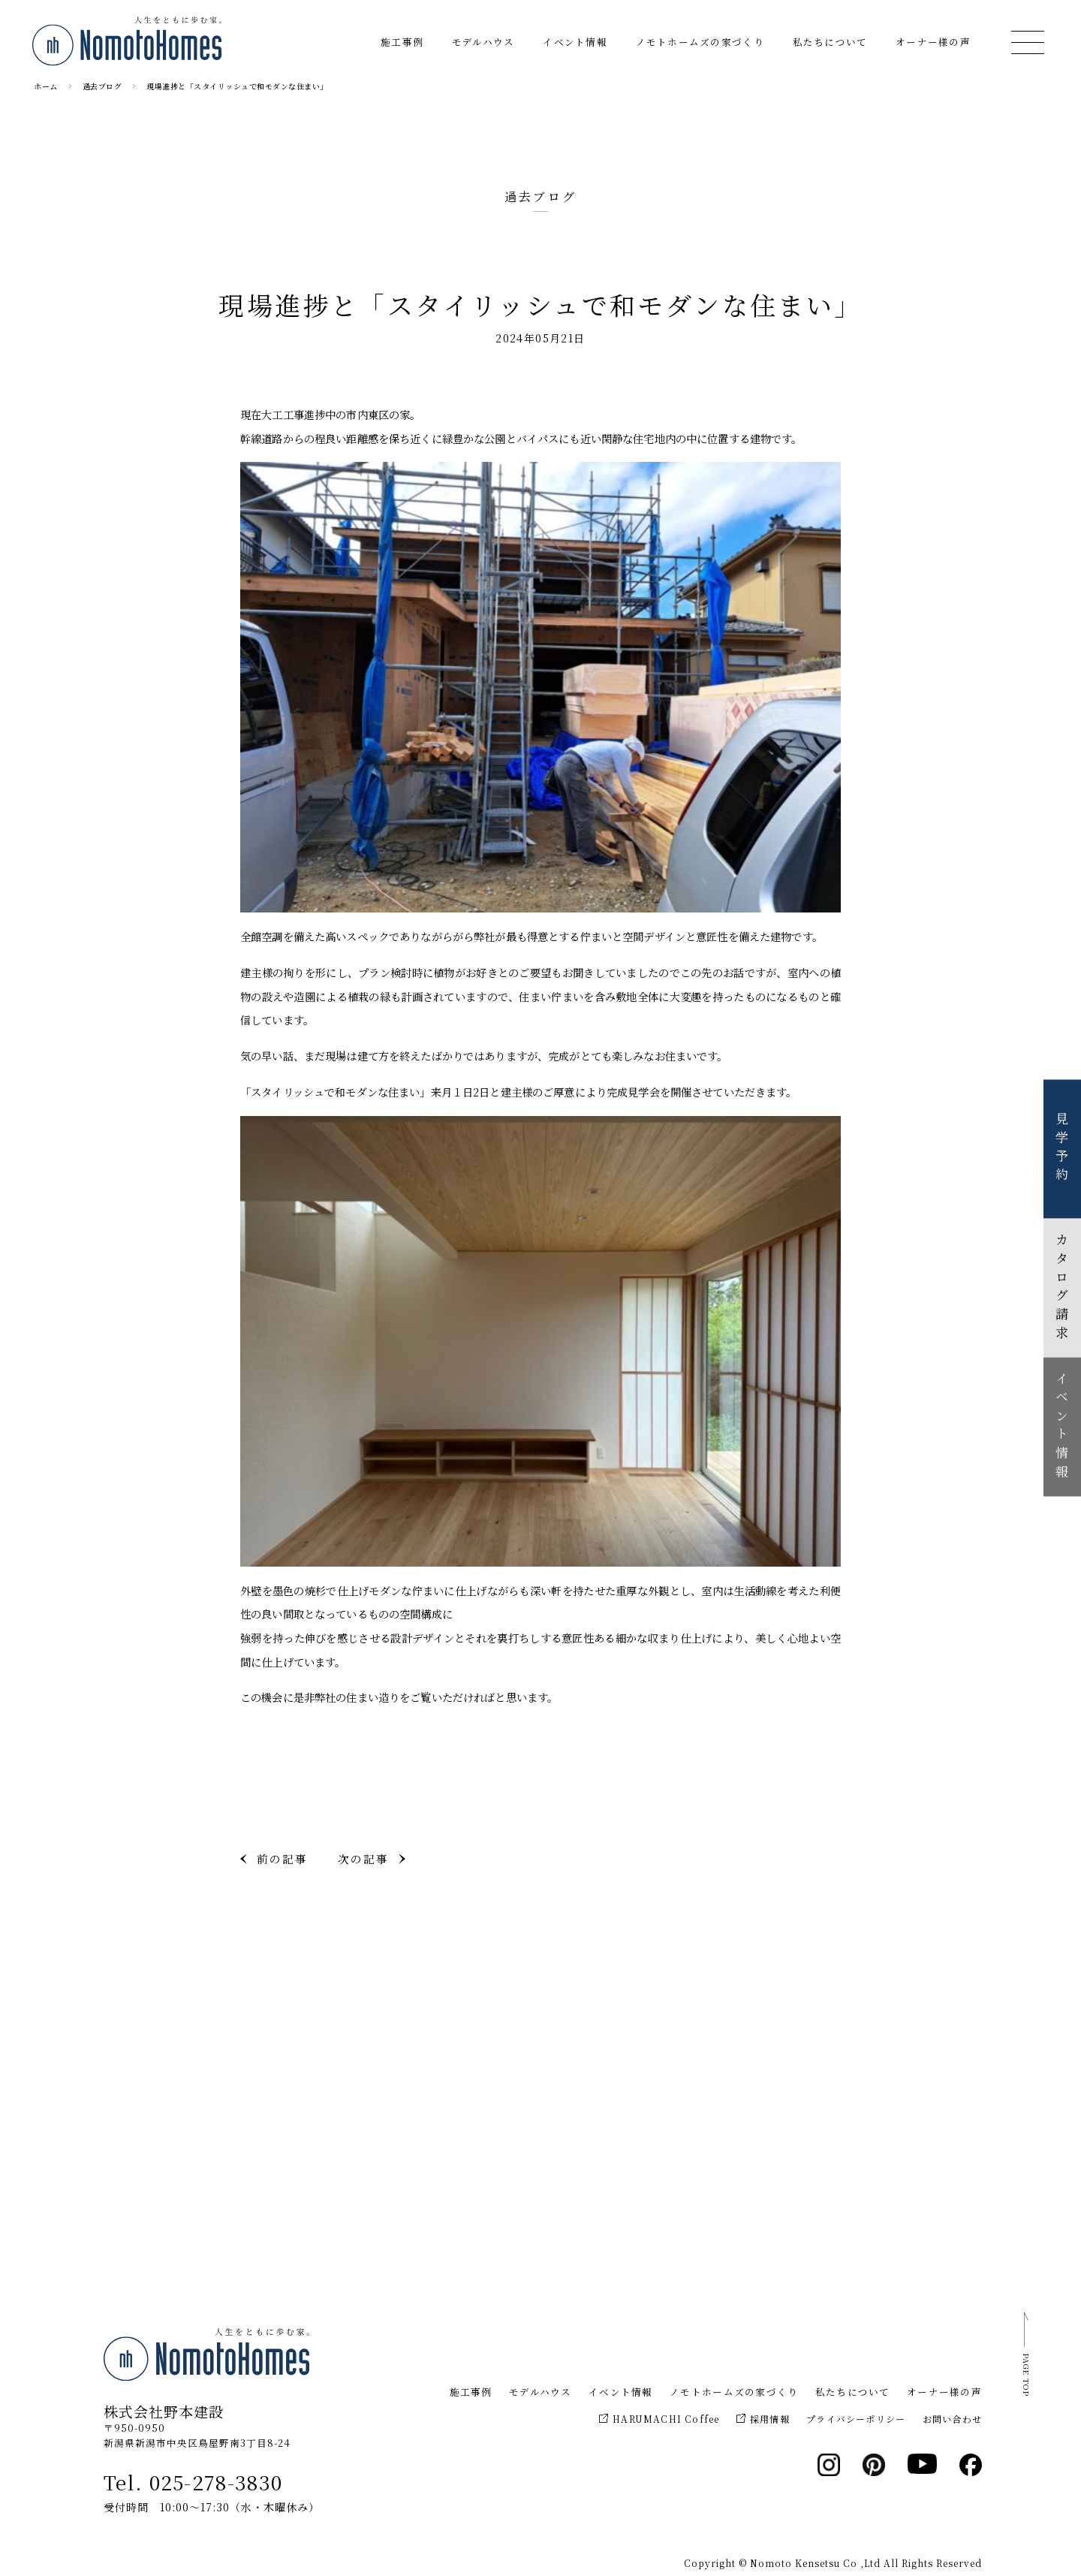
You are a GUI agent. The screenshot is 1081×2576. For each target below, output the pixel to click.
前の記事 (282, 1858)
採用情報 (763, 2418)
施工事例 (402, 42)
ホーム (46, 86)
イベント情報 (575, 42)
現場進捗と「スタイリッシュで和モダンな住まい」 (237, 86)
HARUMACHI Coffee (659, 2418)
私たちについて (830, 42)
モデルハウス (483, 42)
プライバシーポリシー (855, 2418)
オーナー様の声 (933, 42)
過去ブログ (102, 86)
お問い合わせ (952, 2418)
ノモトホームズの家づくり (700, 42)
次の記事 (363, 1858)
